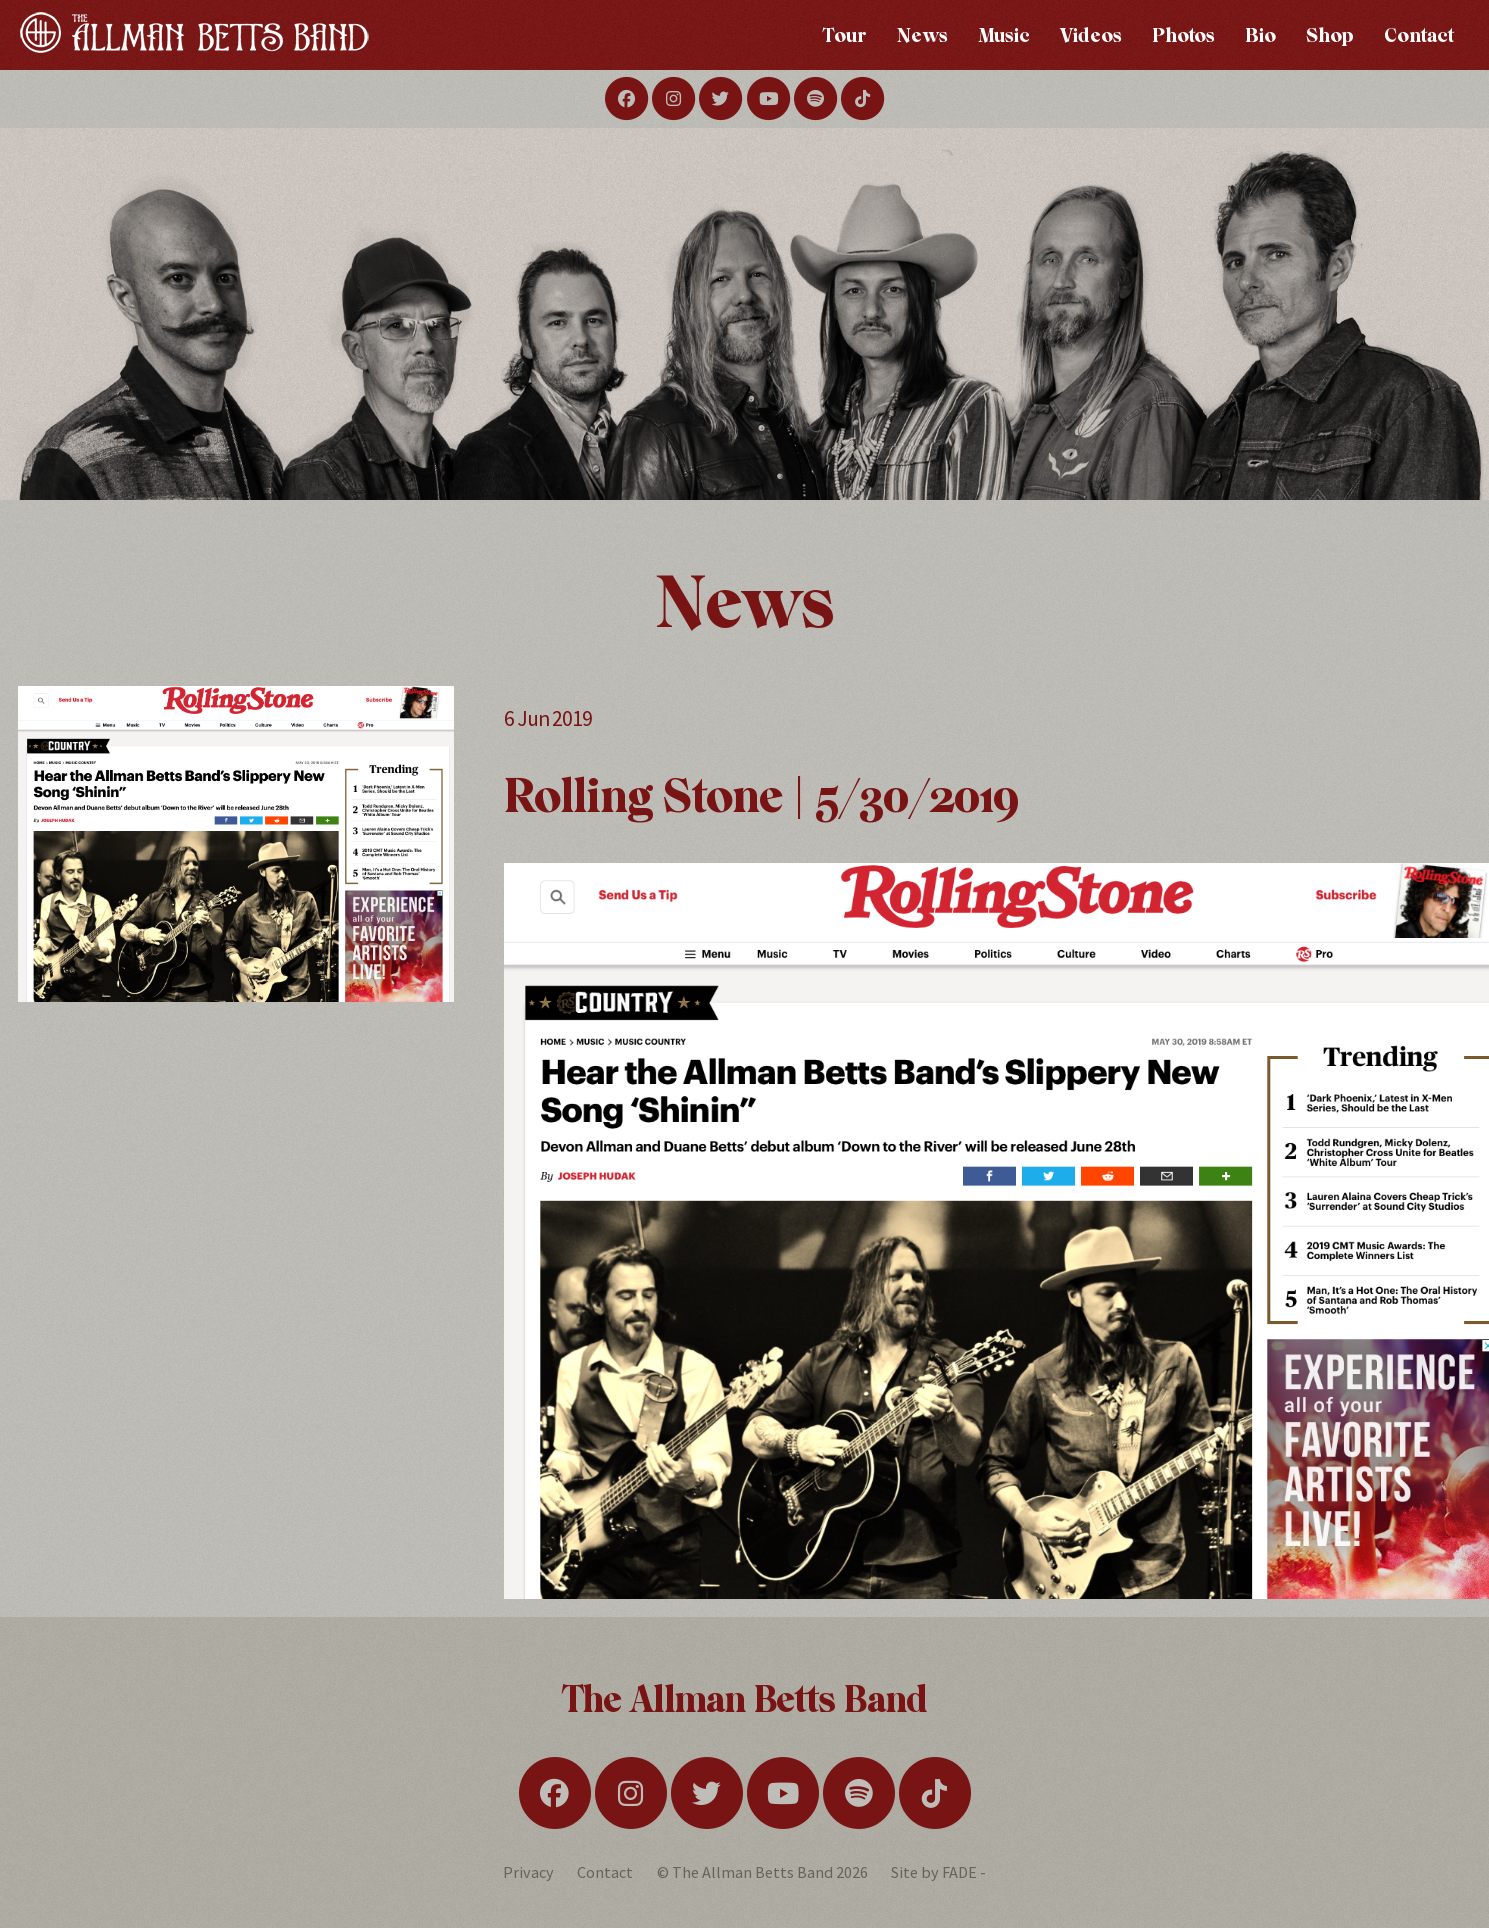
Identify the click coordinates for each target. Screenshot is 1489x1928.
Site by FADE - (938, 1872)
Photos (1183, 35)
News (922, 35)
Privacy (528, 1872)
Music (1004, 35)
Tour (844, 35)
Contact (1419, 35)
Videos (1091, 35)
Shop (1330, 35)
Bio (1260, 35)
